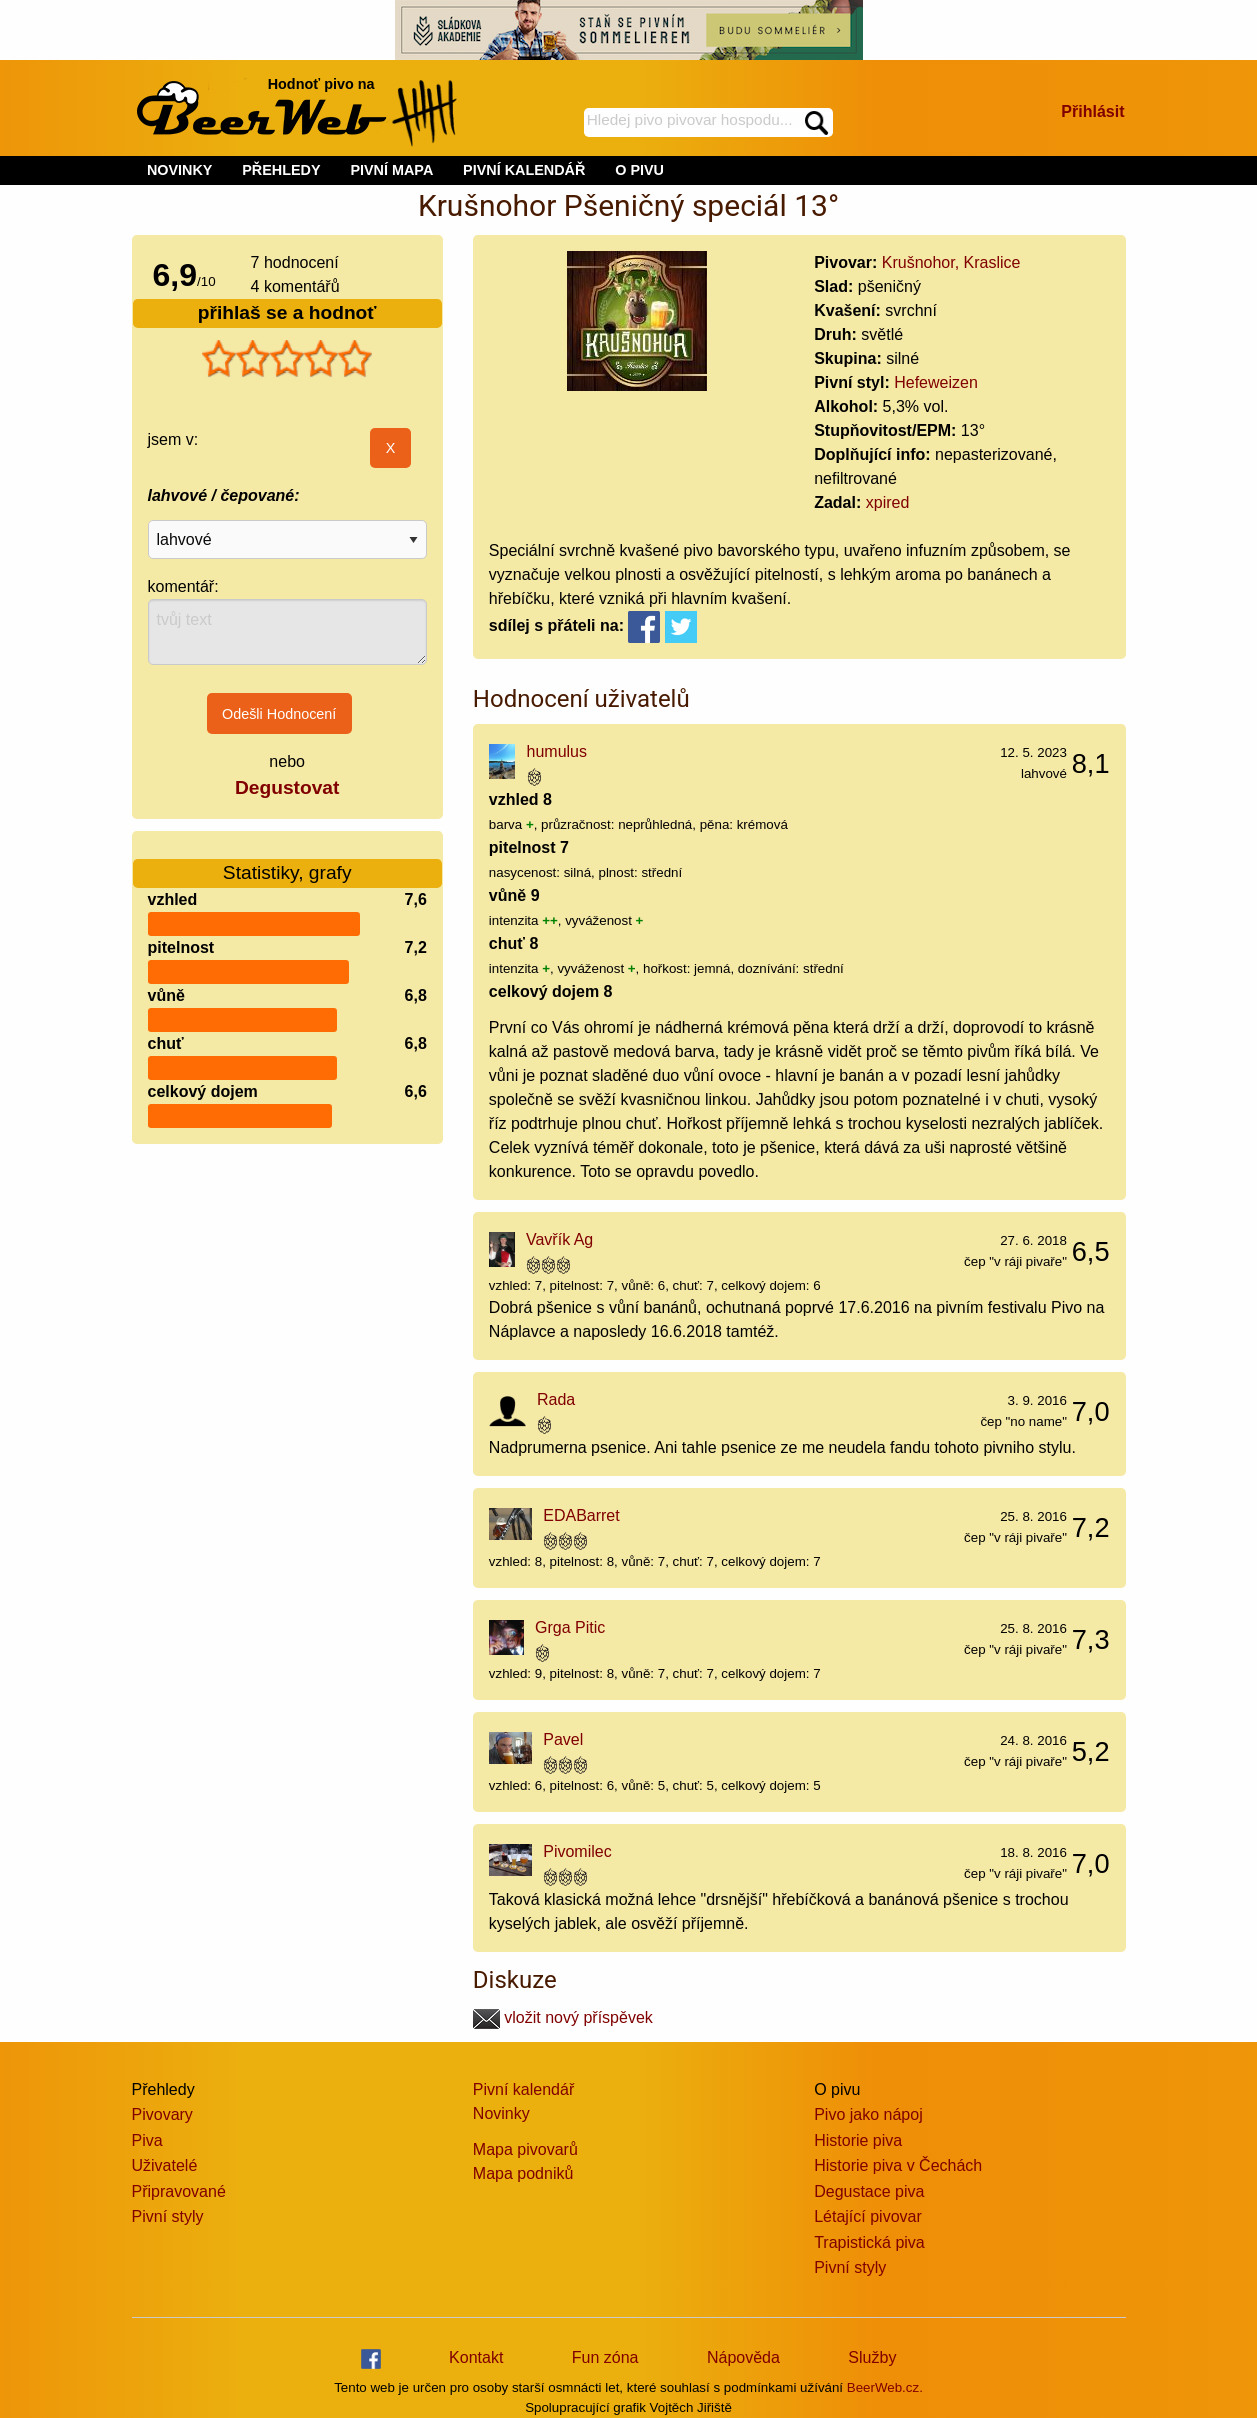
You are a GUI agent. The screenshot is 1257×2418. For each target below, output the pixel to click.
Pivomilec (577, 1851)
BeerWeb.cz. (885, 2387)
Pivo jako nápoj (868, 2114)
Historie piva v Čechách (898, 2165)
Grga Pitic (570, 1627)
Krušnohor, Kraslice (951, 262)
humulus (557, 751)
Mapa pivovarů (525, 2149)
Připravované (179, 2191)
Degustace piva (869, 2191)
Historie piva (858, 2140)
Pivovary (162, 2114)
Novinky (501, 2113)
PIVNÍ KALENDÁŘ (524, 170)
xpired (888, 502)
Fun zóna (605, 2357)
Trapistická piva (869, 2242)
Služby (872, 2357)
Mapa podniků (523, 2173)
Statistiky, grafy (287, 860)
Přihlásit (1092, 111)
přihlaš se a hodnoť (287, 312)
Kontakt (476, 2357)
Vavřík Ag (559, 1239)
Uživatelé (165, 2165)
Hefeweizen (936, 382)
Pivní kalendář (523, 2089)
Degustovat (287, 787)
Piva (147, 2140)
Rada (556, 1399)
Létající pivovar (868, 2216)
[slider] (287, 359)
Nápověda (743, 2357)
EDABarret (581, 1515)
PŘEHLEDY (281, 170)
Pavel (563, 1739)
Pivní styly (168, 2216)
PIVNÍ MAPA (391, 170)
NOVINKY (180, 170)
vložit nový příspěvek (563, 2017)
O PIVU (639, 170)
